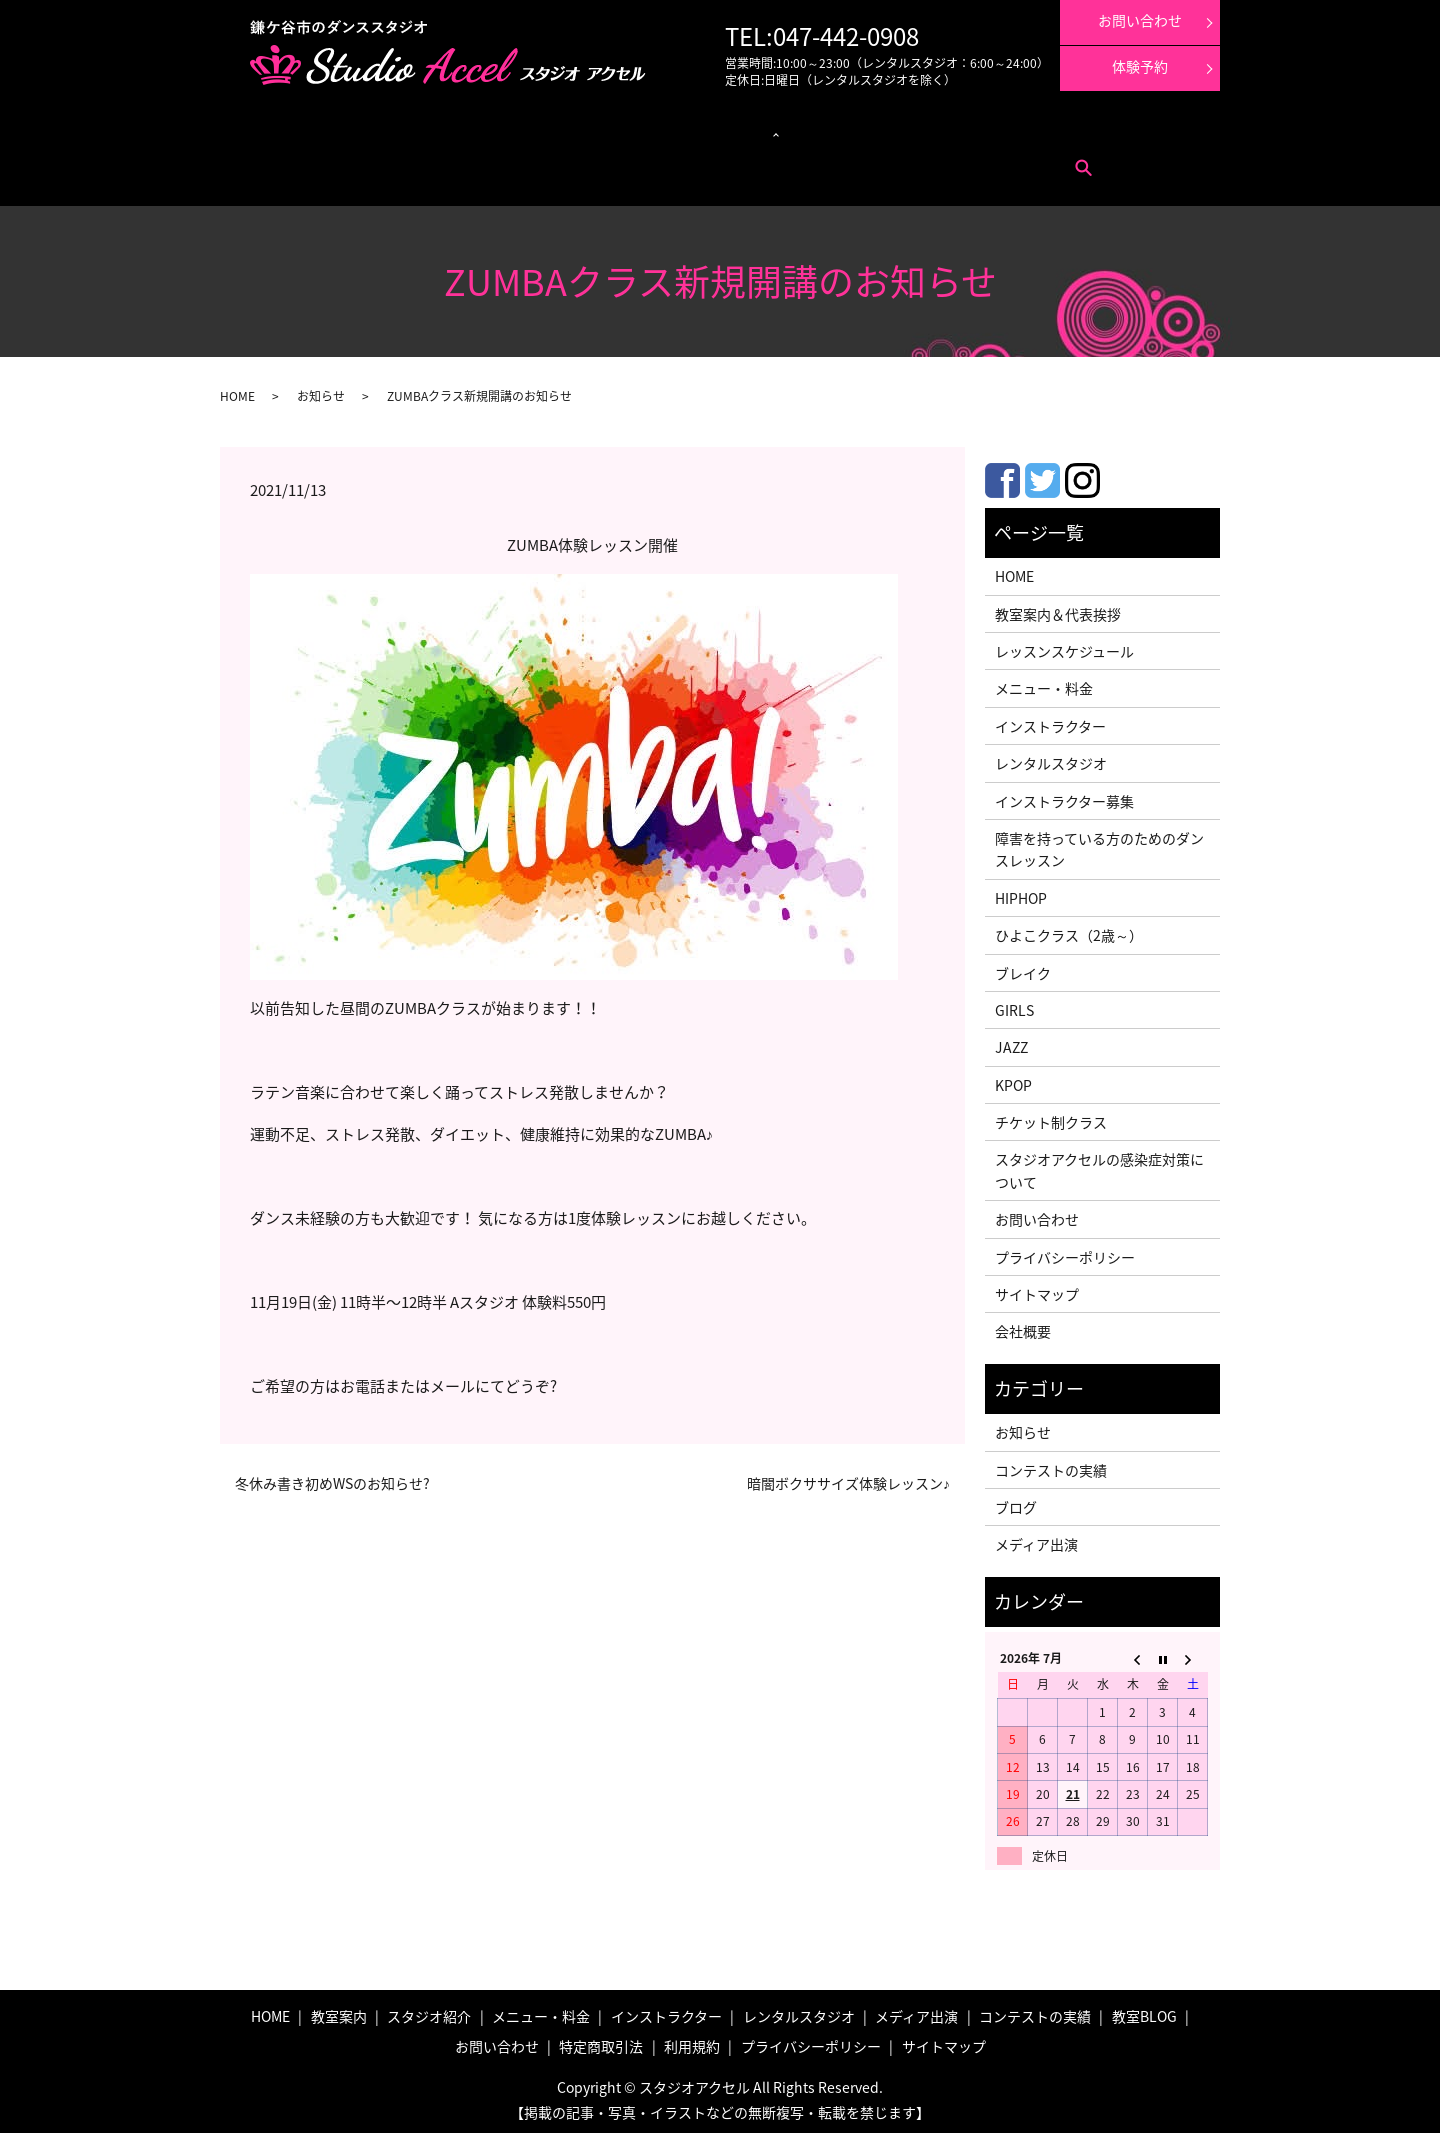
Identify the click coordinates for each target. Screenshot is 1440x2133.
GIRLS (1014, 1004)
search (500, 161)
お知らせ (321, 390)
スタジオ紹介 (429, 2011)
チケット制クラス (1051, 1116)
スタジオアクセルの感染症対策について (1099, 1165)
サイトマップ (1037, 1288)
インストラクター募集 (1126, 130)
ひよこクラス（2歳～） (1069, 929)
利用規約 (452, 160)
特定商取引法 (386, 160)
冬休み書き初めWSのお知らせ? (332, 1477)
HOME (237, 390)
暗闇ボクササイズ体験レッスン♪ (848, 1477)
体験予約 (1140, 66)
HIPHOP (1021, 892)
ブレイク (1023, 967)
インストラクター (764, 130)
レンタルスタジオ (665, 130)
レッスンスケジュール (473, 130)
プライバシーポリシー (1065, 1251)
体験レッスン (1027, 130)
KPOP (1013, 1079)
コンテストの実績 (939, 130)
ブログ (1016, 1501)
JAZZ (1011, 1041)
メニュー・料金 (369, 130)
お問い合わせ (309, 160)
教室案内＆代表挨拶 (1058, 608)
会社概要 (1023, 1326)
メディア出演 (851, 130)
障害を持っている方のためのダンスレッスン (1099, 843)
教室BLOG (1144, 2011)
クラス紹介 (566, 130)
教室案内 (298, 130)
